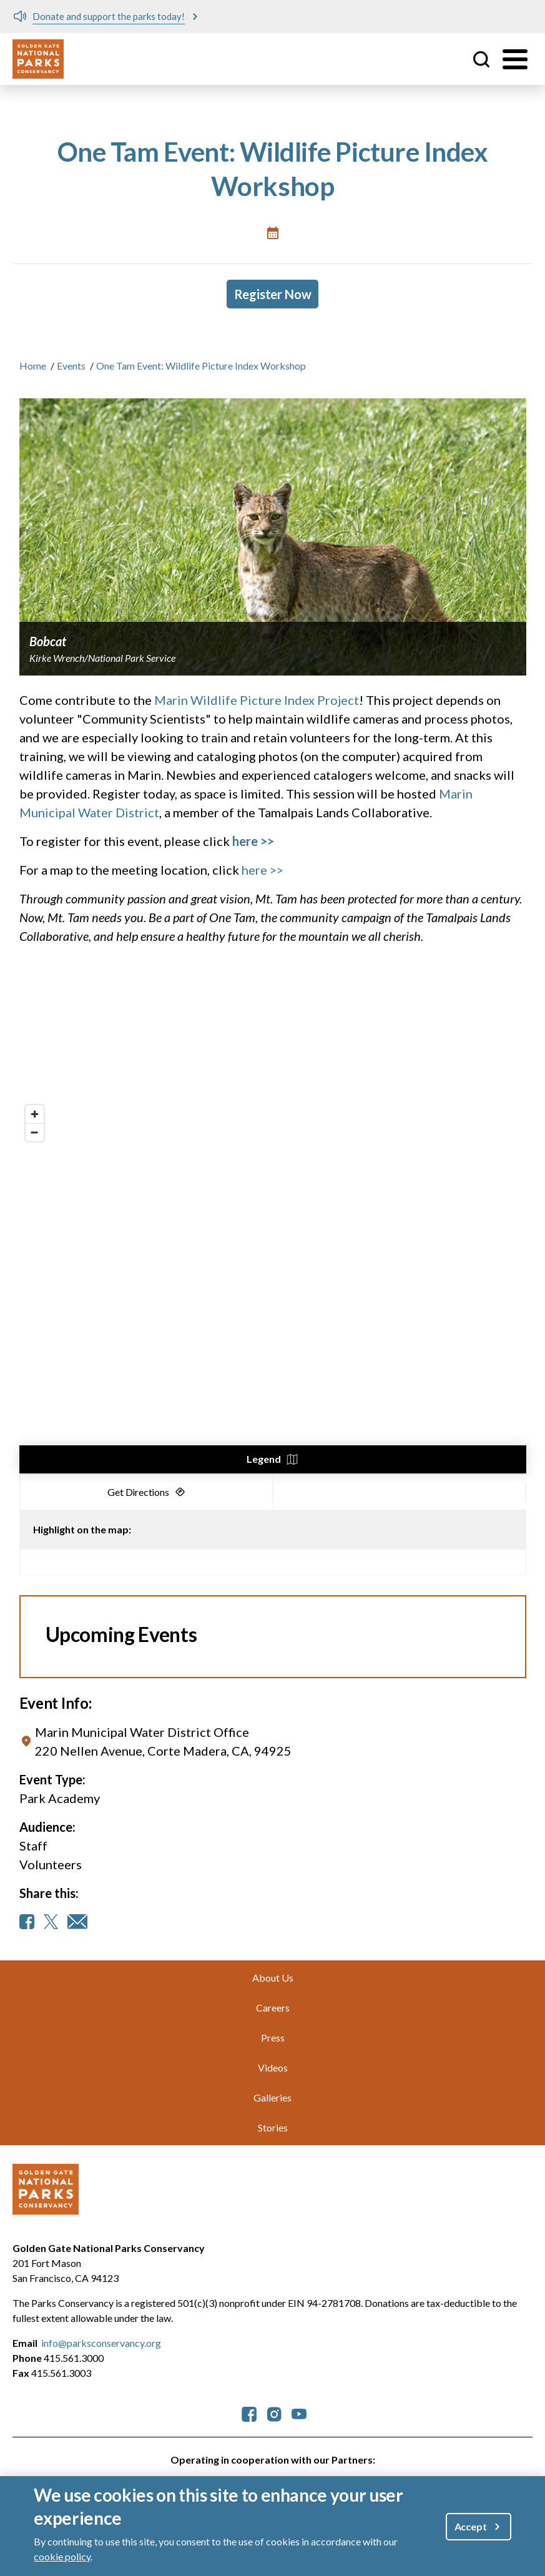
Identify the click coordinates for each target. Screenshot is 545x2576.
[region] (272, 1286)
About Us (272, 1978)
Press (273, 2037)
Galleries (272, 2097)
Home (32, 365)
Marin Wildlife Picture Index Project (256, 699)
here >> (262, 869)
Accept (470, 2526)
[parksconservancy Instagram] (274, 2413)
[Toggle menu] (515, 59)
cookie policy (62, 2556)
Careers (273, 2007)
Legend (264, 1459)
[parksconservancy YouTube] (299, 2413)
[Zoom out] (35, 1132)
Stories (273, 2127)
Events (71, 365)
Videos (273, 2067)
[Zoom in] (35, 1114)
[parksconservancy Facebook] (249, 2413)
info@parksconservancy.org (101, 2343)
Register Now (273, 294)
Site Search (481, 59)
